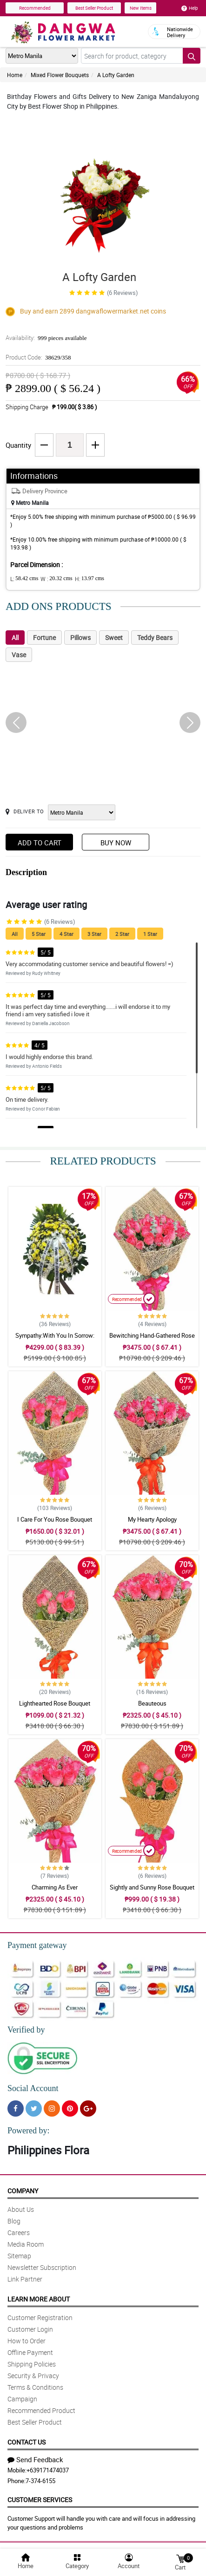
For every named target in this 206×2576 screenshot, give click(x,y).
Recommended (35, 8)
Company (22, 2190)
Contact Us (26, 2442)
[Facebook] (15, 2108)
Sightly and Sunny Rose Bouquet (152, 1887)
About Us (20, 2209)
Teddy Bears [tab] (155, 637)
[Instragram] (52, 2108)
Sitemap (19, 2255)
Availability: (46, 337)
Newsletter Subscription (41, 2267)
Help (189, 8)
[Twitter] (34, 2108)
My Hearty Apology (152, 1519)
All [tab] (15, 637)
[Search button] (191, 56)
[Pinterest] (70, 2108)
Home (14, 74)
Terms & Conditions (35, 2387)
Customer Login (30, 2329)
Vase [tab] (19, 654)
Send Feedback (35, 2459)
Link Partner (24, 2279)
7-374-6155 (40, 2481)
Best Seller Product (94, 8)
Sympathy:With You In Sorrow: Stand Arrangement (54, 1339)
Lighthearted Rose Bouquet (54, 1703)
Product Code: (38, 357)
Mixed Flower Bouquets (60, 74)
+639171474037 (48, 2470)
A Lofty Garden (115, 74)
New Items (141, 8)
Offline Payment (30, 2352)
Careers (18, 2232)
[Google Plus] (88, 2108)
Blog (13, 2220)
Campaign (22, 2398)
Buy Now (115, 842)
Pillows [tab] (80, 637)
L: (24, 578)
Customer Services (39, 2499)
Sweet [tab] (114, 637)
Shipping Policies (31, 2364)
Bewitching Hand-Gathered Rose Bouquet (152, 1339)
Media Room (25, 2244)
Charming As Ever (55, 1887)
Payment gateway (36, 1945)
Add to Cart (39, 842)
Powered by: (28, 2130)
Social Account (32, 2088)
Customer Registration (40, 2317)
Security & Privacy (33, 2375)
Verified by (26, 2029)
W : (56, 578)
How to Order (26, 2340)
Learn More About (38, 2299)
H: (89, 578)
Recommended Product (41, 2410)
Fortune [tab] (44, 637)
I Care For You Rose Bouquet (54, 1519)
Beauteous (152, 1703)
